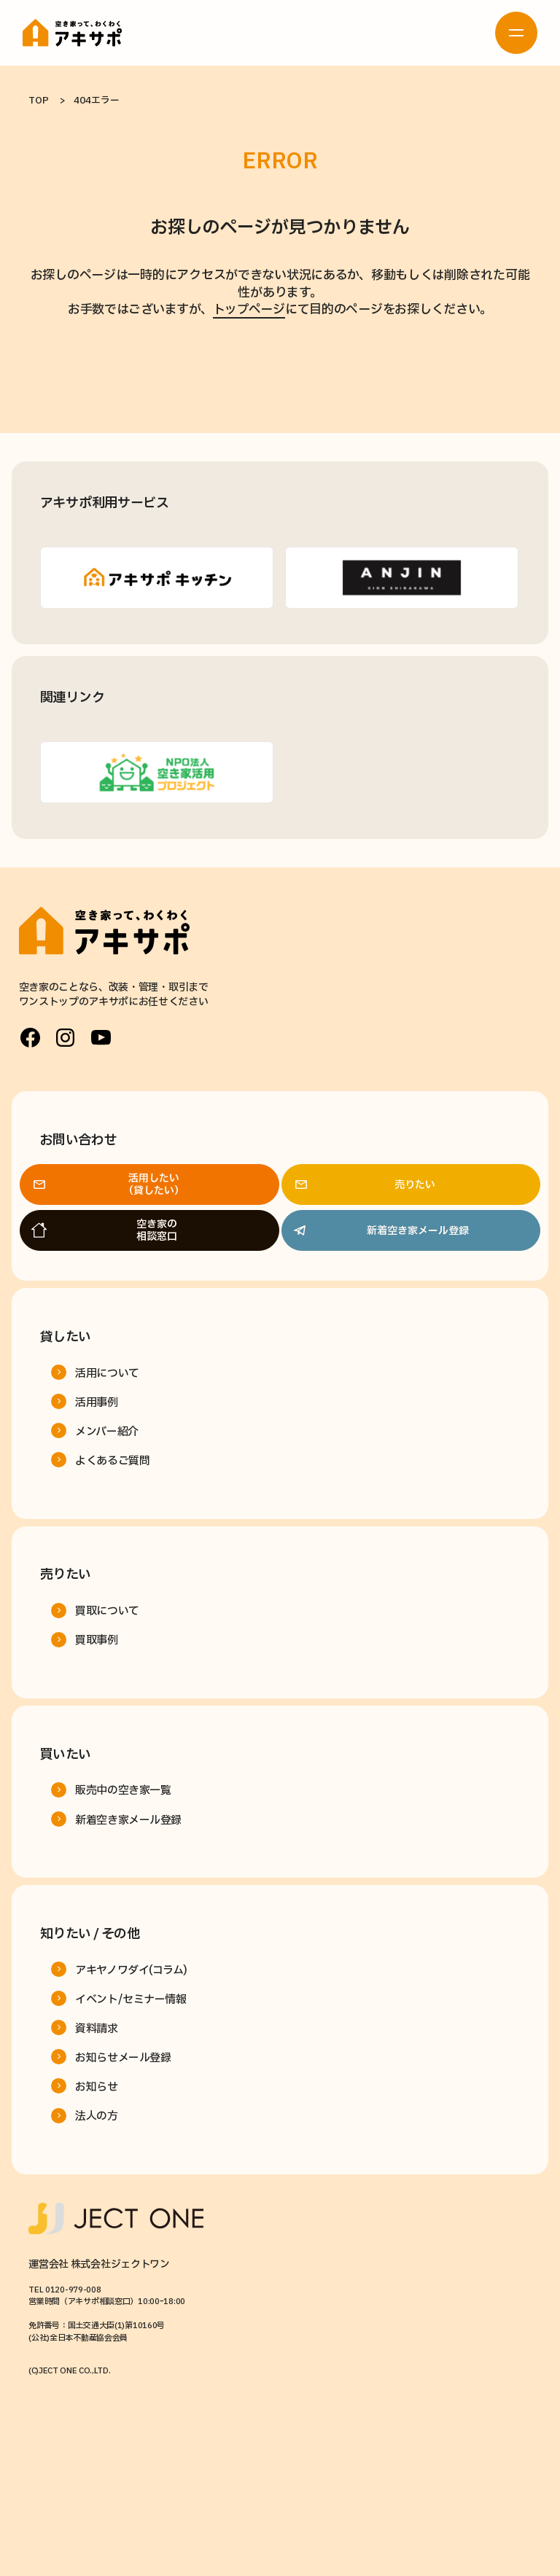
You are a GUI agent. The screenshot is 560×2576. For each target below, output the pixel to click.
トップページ (249, 309)
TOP (38, 100)
